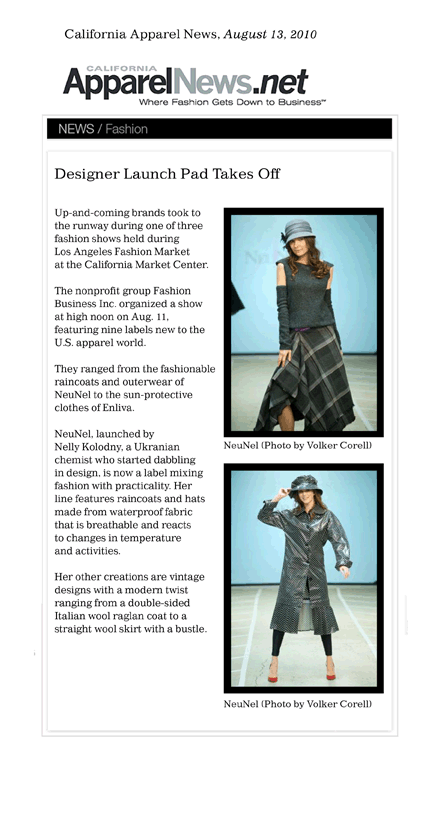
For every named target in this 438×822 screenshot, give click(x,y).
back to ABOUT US (217, 794)
